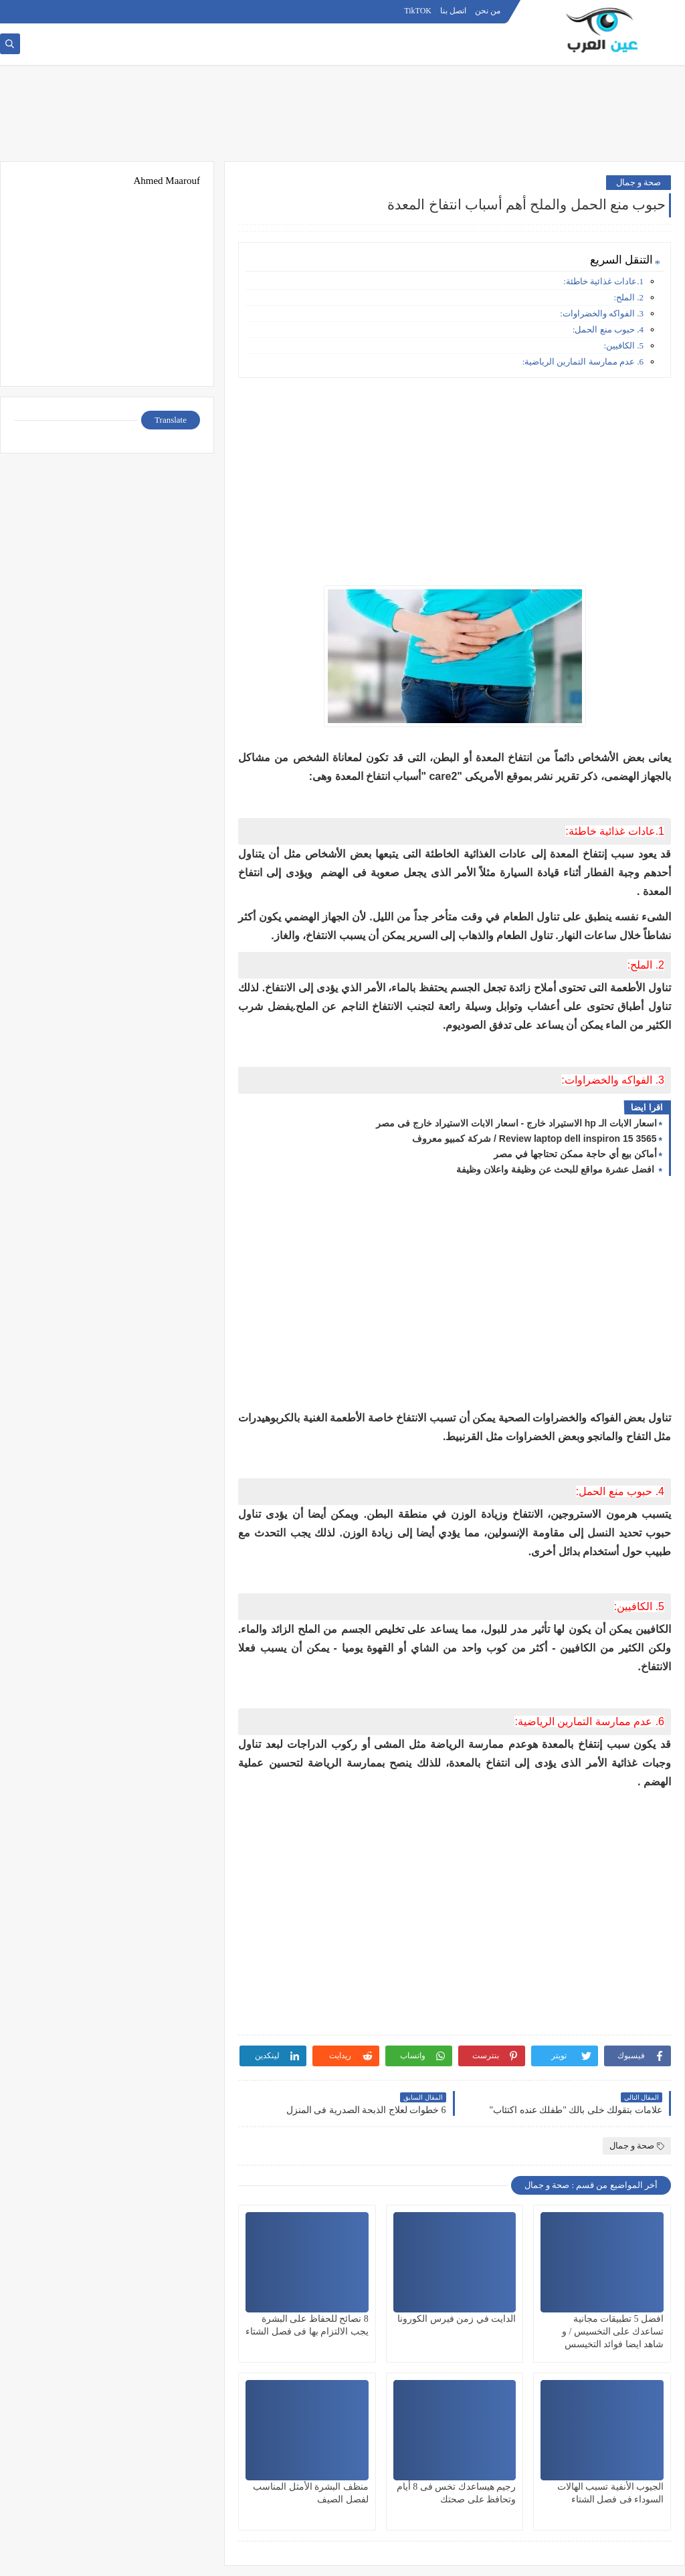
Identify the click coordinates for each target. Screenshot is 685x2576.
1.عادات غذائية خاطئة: (603, 281)
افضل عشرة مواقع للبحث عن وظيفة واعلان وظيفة (556, 1169)
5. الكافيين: (623, 345)
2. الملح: (628, 297)
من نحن (487, 10)
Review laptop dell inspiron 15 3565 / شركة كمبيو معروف (534, 1138)
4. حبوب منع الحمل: (608, 329)
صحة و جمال (639, 182)
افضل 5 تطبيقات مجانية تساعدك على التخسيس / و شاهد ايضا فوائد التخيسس (613, 2331)
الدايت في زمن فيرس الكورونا (456, 2319)
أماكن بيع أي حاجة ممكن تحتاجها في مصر (575, 1154)
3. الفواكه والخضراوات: (602, 313)
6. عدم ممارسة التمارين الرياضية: (583, 362)
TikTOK (417, 10)
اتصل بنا (453, 10)
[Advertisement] (342, 118)
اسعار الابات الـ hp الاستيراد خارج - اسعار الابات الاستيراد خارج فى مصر (516, 1123)
